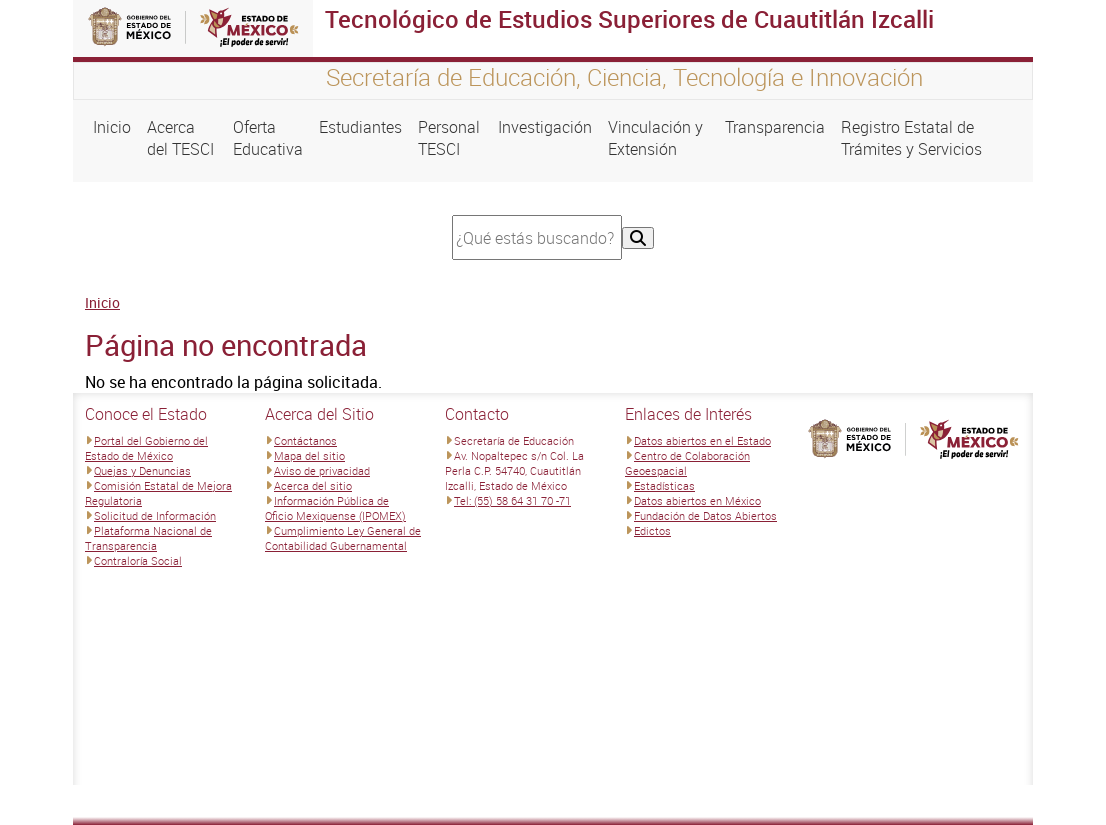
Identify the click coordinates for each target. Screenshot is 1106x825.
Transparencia (775, 127)
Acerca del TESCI (180, 138)
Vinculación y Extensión (655, 138)
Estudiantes (360, 127)
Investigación (545, 127)
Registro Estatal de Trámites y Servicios (911, 138)
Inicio (112, 127)
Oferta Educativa (268, 138)
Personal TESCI (449, 138)
